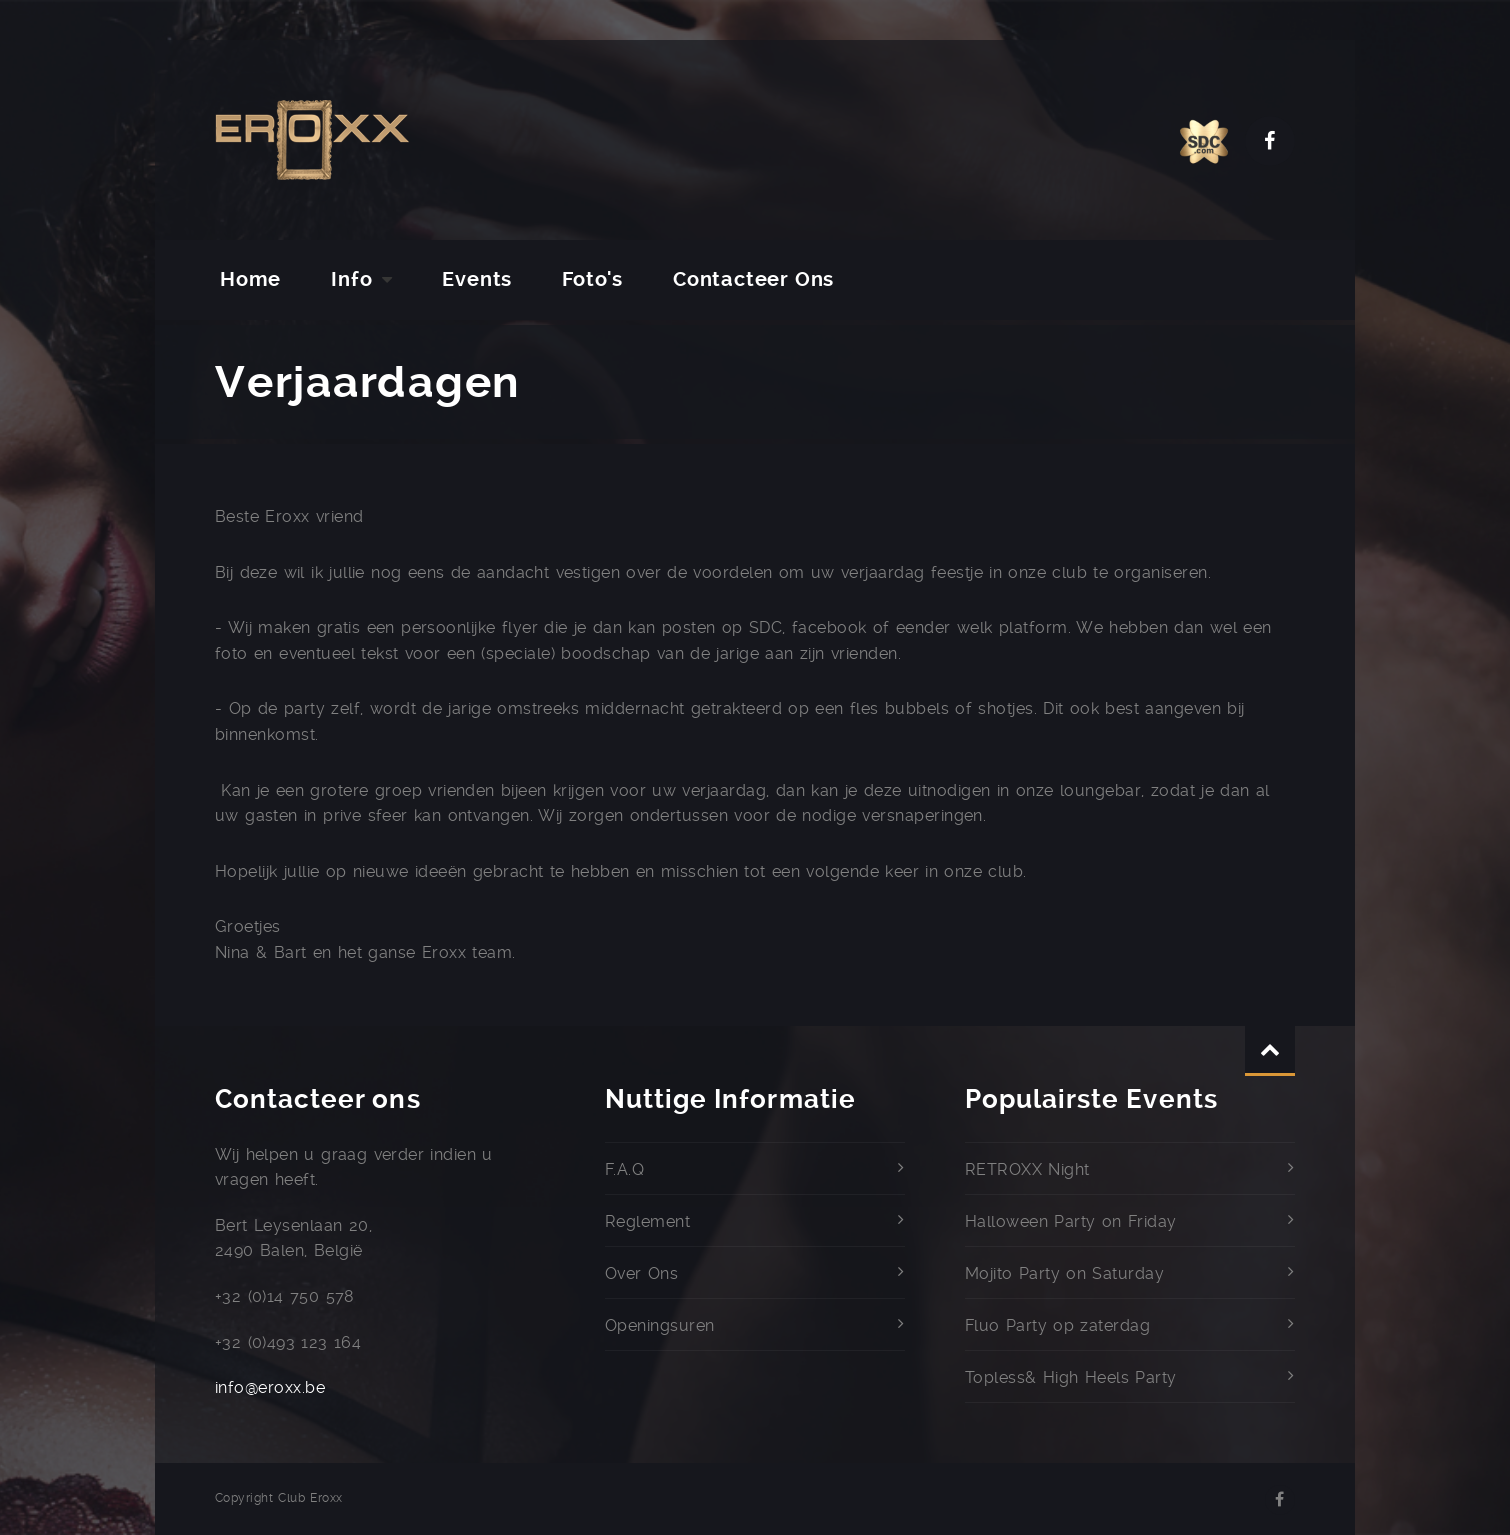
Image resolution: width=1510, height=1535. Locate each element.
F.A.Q (624, 1169)
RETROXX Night (1027, 1169)
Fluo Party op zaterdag (1057, 1325)
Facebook (1270, 141)
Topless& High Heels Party (1071, 1377)
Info (351, 279)
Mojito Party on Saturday (1064, 1273)
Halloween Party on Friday (1071, 1221)
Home (250, 279)
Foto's (592, 279)
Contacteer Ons (753, 279)
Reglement (647, 1221)
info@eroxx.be (270, 1387)
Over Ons (641, 1273)
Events (477, 279)
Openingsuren (660, 1325)
